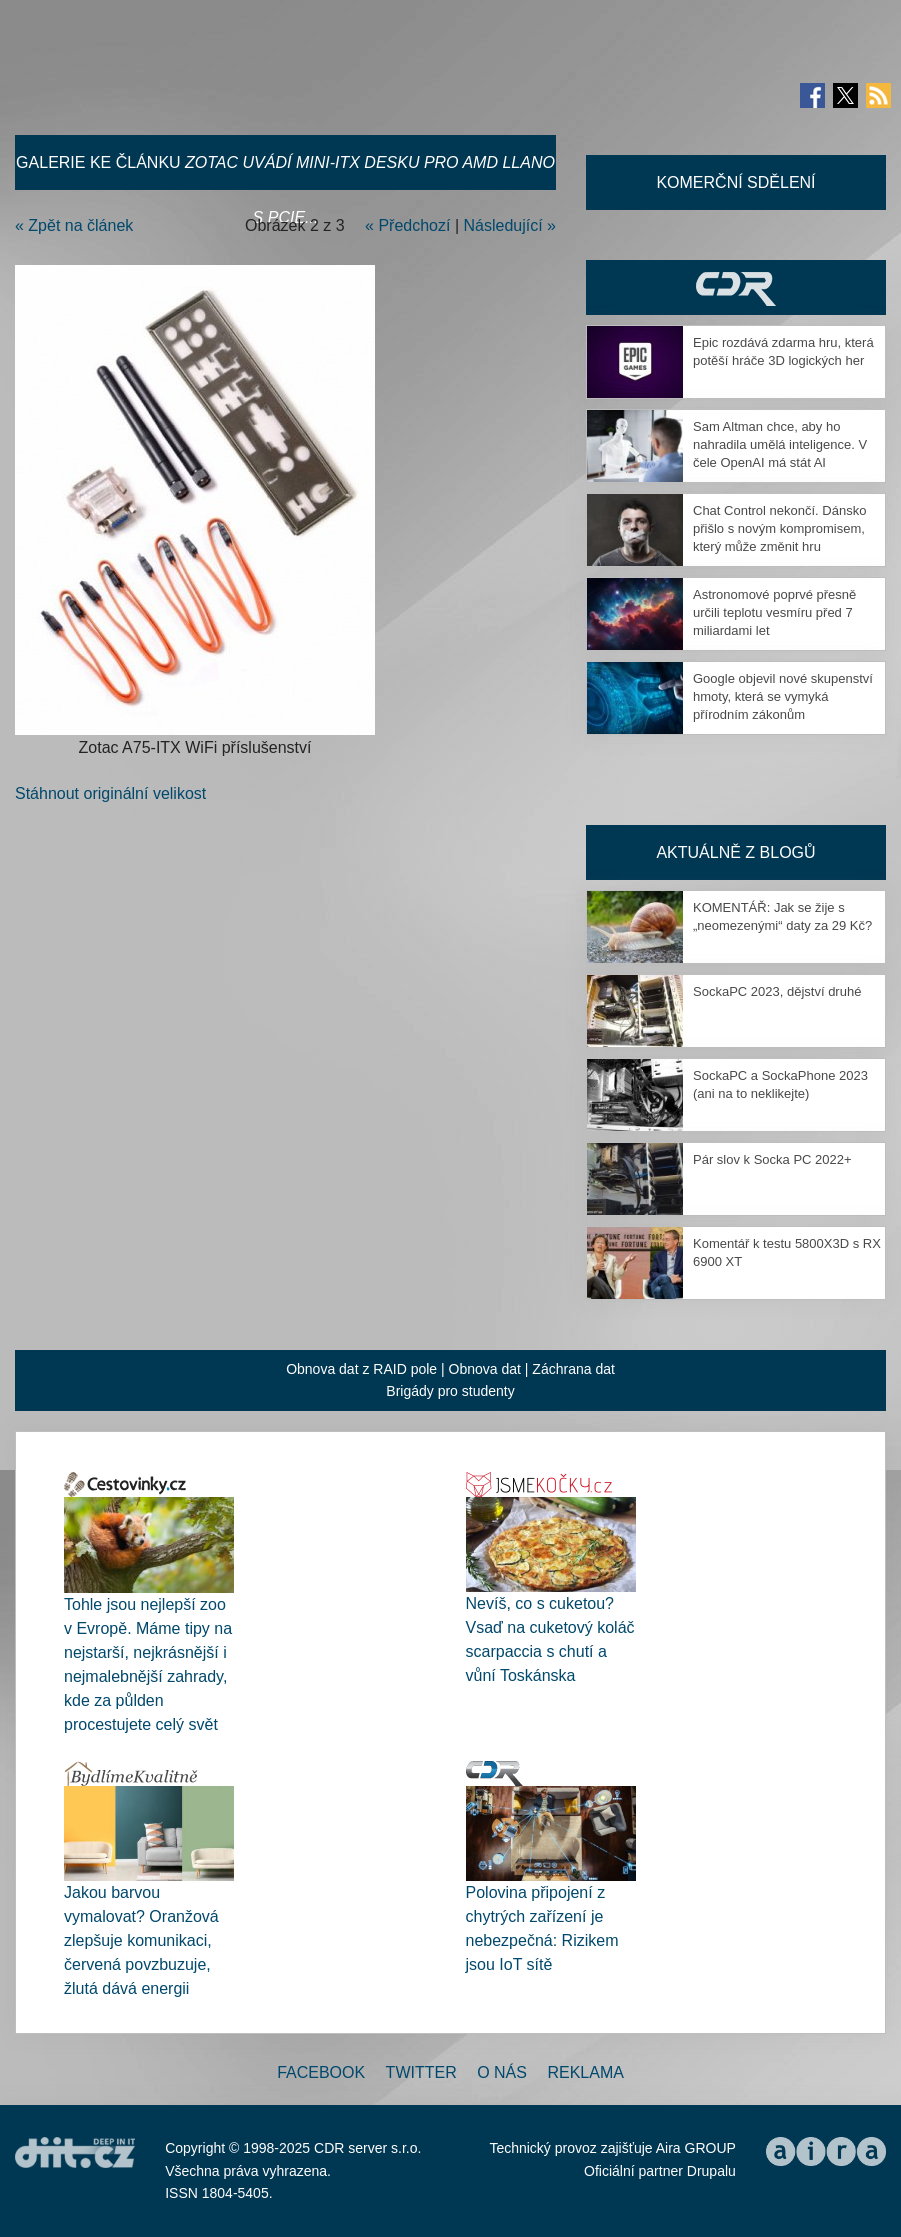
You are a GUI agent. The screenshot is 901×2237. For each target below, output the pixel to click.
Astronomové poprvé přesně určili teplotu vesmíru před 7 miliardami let (774, 612)
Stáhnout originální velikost (110, 793)
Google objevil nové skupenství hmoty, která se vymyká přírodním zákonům (783, 696)
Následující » (510, 225)
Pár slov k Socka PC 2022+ (772, 1159)
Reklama (585, 2072)
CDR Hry (736, 287)
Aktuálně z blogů (735, 852)
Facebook (321, 2072)
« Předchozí (407, 225)
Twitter (421, 2072)
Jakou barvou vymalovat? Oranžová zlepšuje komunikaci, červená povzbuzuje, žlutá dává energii (141, 1940)
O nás (502, 2072)
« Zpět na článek (74, 225)
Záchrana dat (573, 1369)
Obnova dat (485, 1369)
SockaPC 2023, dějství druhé (777, 991)
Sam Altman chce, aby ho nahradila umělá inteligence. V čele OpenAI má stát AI (780, 444)
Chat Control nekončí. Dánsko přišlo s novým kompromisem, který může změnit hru (779, 528)
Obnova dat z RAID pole (361, 1369)
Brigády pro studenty (450, 1391)
